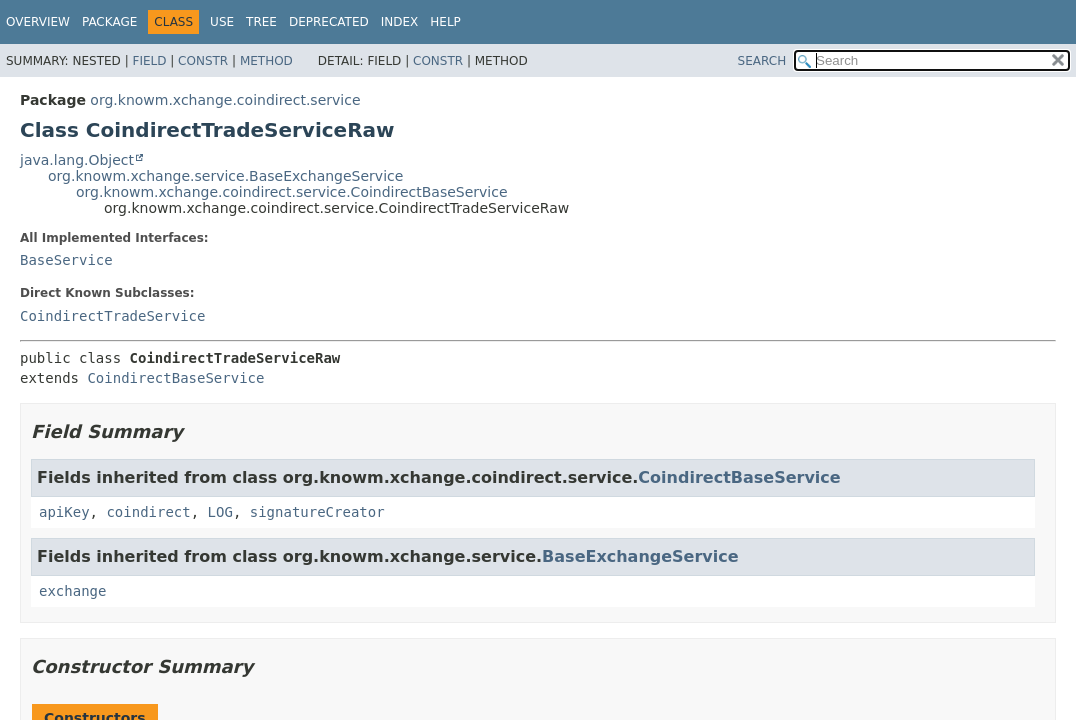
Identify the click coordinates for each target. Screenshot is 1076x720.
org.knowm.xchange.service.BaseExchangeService (225, 176)
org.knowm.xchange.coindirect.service (225, 100)
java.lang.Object (77, 160)
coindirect (148, 512)
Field (149, 61)
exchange (72, 591)
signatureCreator (317, 512)
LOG (220, 512)
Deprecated (329, 22)
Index (400, 22)
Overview (38, 22)
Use (222, 22)
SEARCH (762, 61)
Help (445, 22)
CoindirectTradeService (112, 316)
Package (109, 22)
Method (266, 61)
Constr (203, 61)
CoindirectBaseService (175, 378)
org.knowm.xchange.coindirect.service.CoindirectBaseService (292, 192)
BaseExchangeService (640, 556)
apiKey (64, 512)
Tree (261, 22)
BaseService (66, 260)
